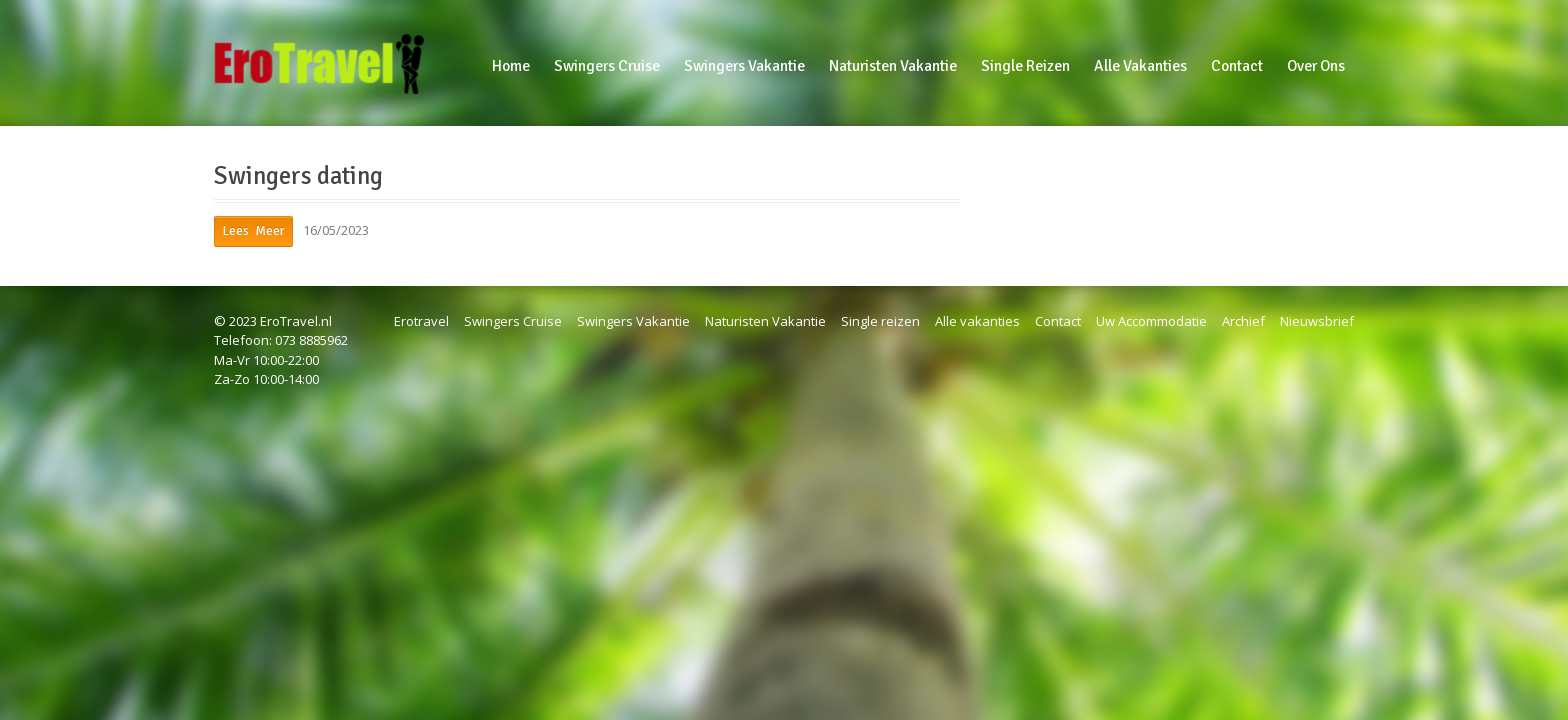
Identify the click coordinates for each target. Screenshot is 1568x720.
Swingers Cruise (513, 321)
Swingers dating (298, 176)
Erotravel (421, 321)
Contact (1058, 321)
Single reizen (880, 321)
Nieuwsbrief (1317, 321)
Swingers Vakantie (633, 321)
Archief (1243, 321)
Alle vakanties (977, 321)
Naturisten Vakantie (765, 321)
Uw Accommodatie (1151, 321)
